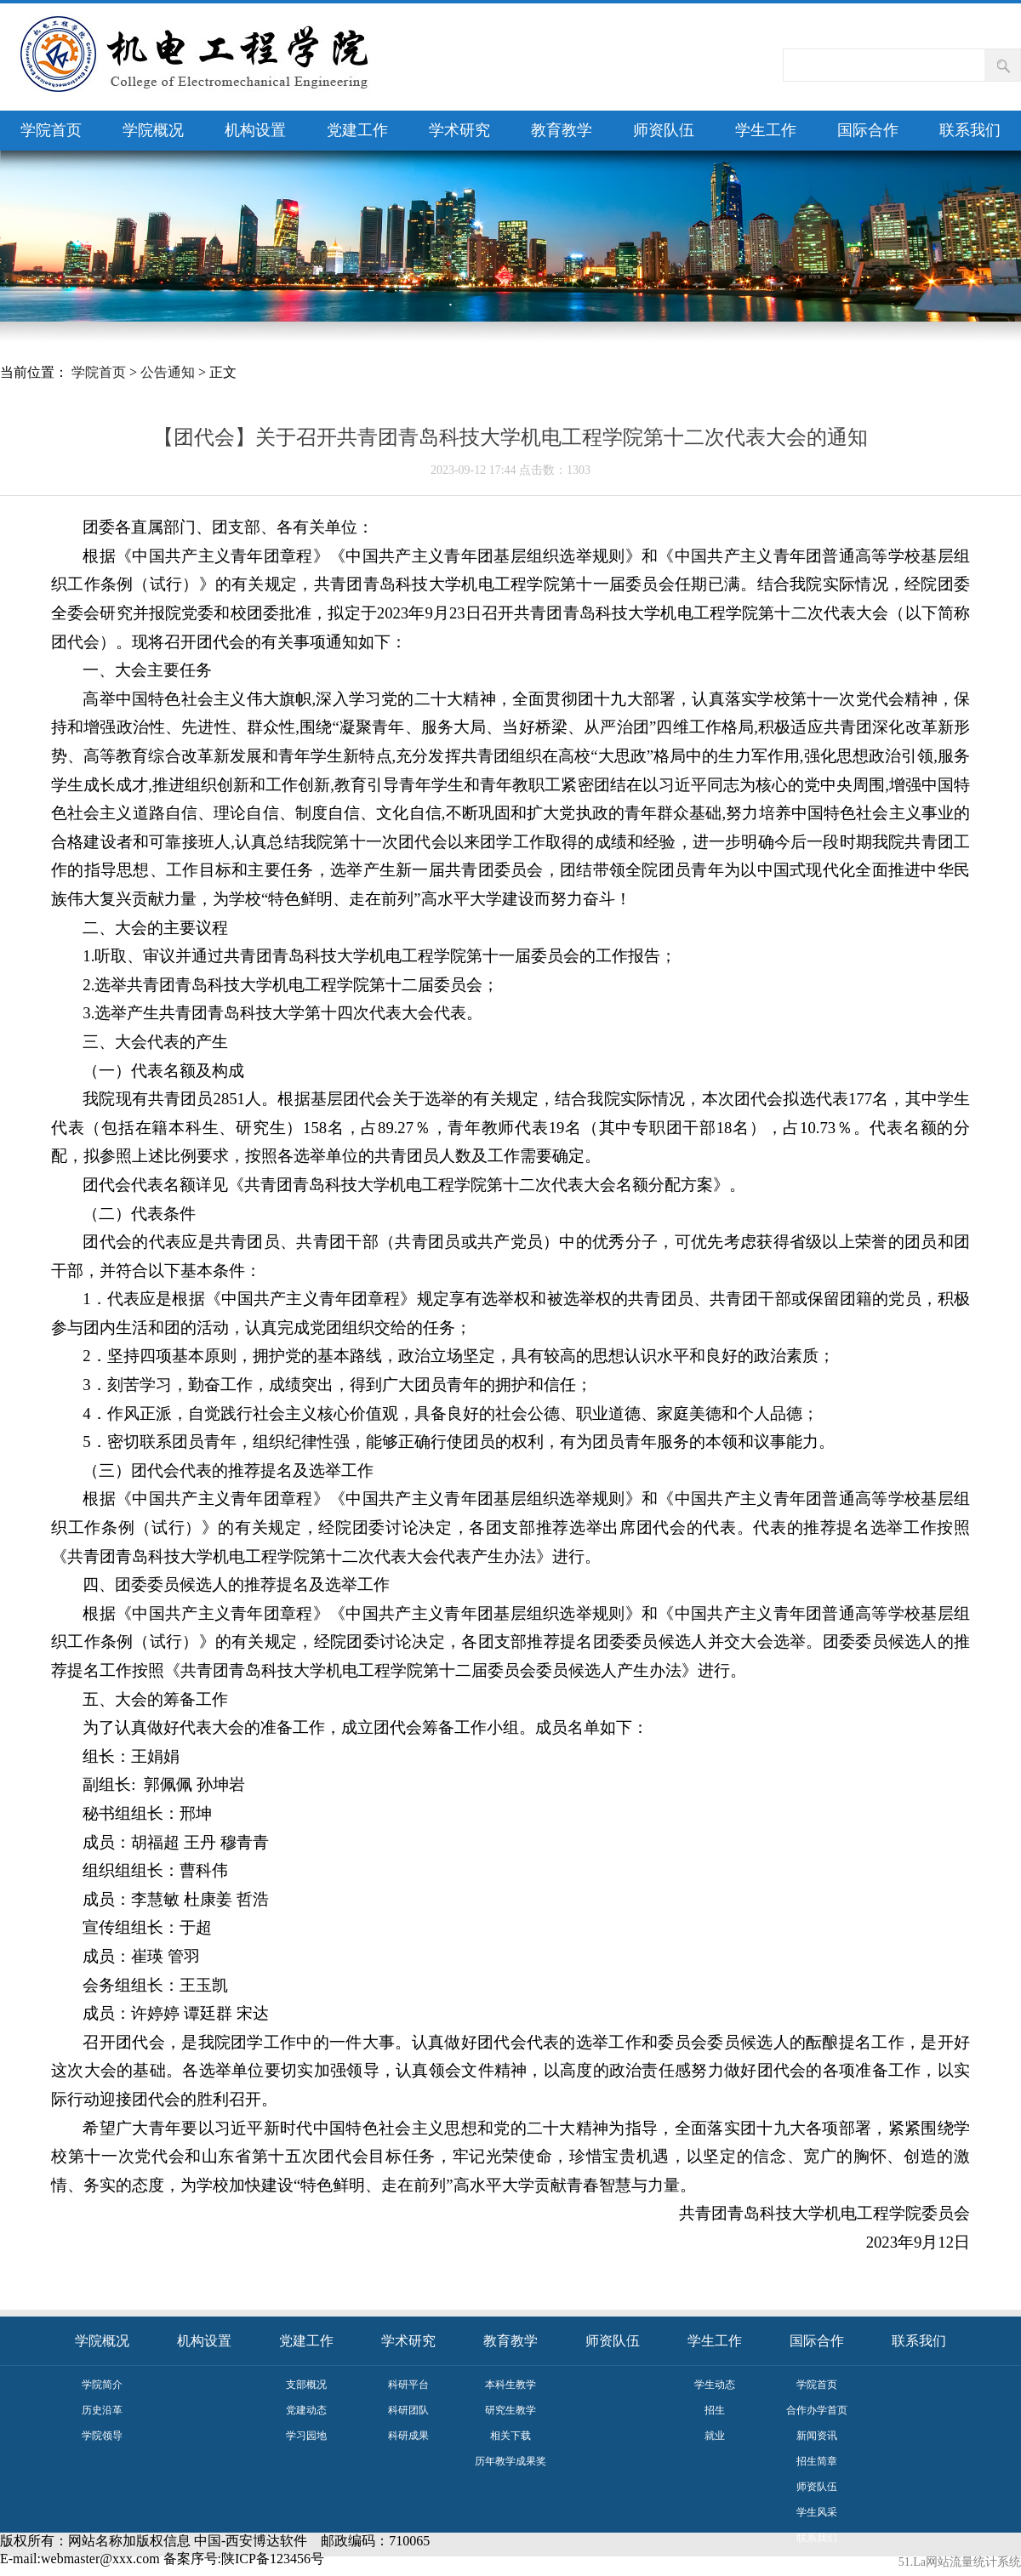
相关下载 (510, 2436)
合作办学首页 (816, 2410)
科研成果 (408, 2436)
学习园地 (306, 2436)
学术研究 (459, 130)
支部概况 (306, 2385)
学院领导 (102, 2436)
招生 (714, 2410)
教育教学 (561, 130)
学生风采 (816, 2512)
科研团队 (408, 2410)
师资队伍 (663, 130)
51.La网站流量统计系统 (959, 2562)
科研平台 (408, 2385)
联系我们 (970, 130)
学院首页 (51, 130)
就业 (714, 2436)
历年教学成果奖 (510, 2461)
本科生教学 (510, 2385)
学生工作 (765, 130)
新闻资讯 (816, 2436)
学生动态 (714, 2385)
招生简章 (816, 2461)
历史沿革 (102, 2410)
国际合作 (867, 130)
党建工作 (357, 130)
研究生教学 (510, 2410)
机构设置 (255, 130)
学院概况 (153, 130)
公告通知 (167, 372)
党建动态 (306, 2410)
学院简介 (102, 2385)
